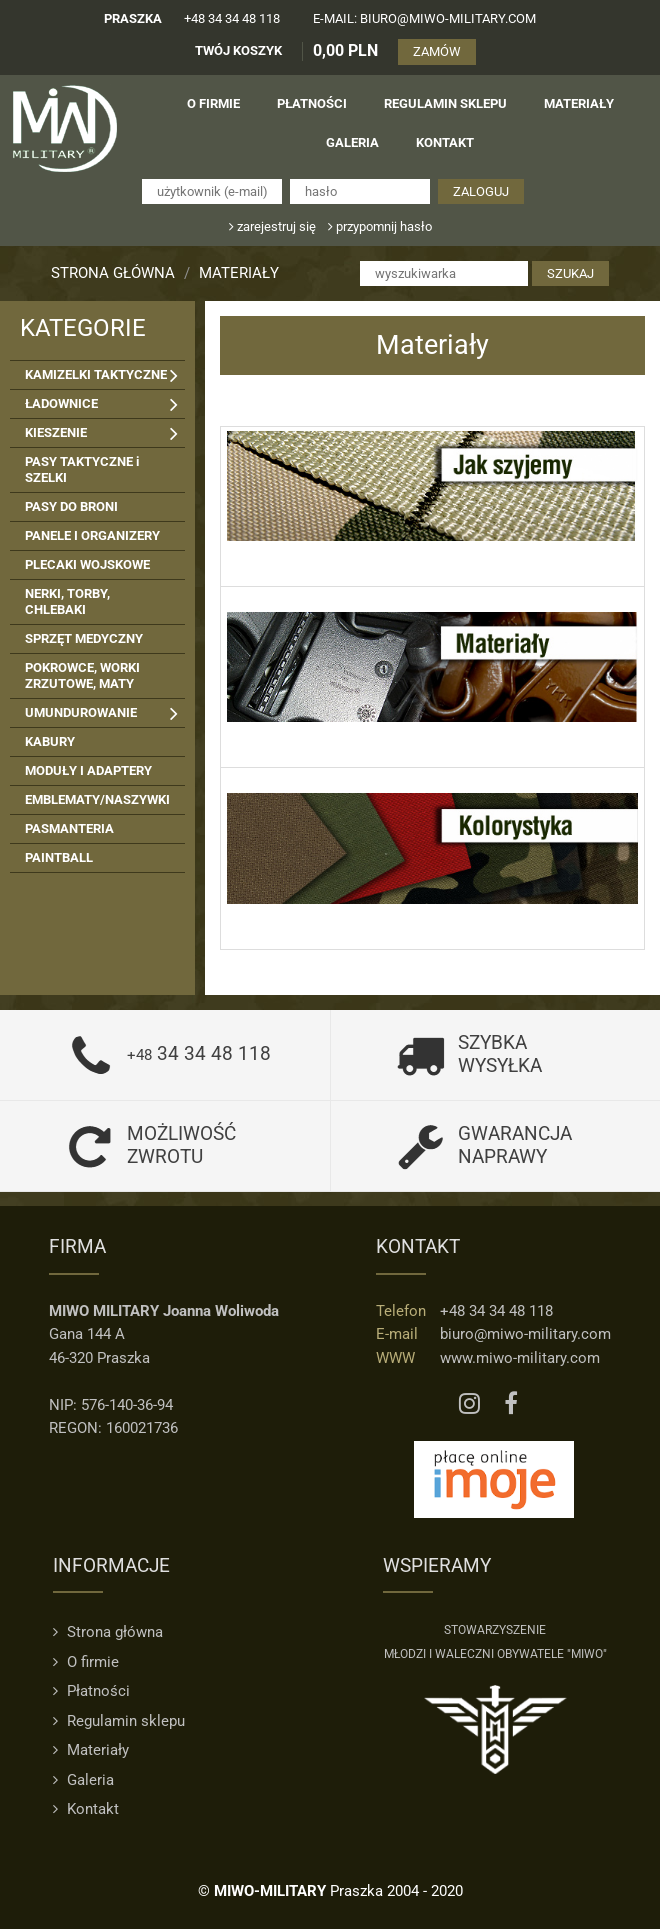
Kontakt (86, 1809)
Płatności (91, 1691)
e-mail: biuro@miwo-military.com (424, 18)
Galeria (83, 1780)
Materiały (239, 273)
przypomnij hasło (380, 226)
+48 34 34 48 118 (232, 18)
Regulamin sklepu (119, 1721)
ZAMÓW (437, 51)
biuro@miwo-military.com (525, 1334)
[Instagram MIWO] (469, 1405)
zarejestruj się (272, 226)
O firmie (86, 1662)
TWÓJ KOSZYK (238, 50)
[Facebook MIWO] (511, 1405)
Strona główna (113, 273)
